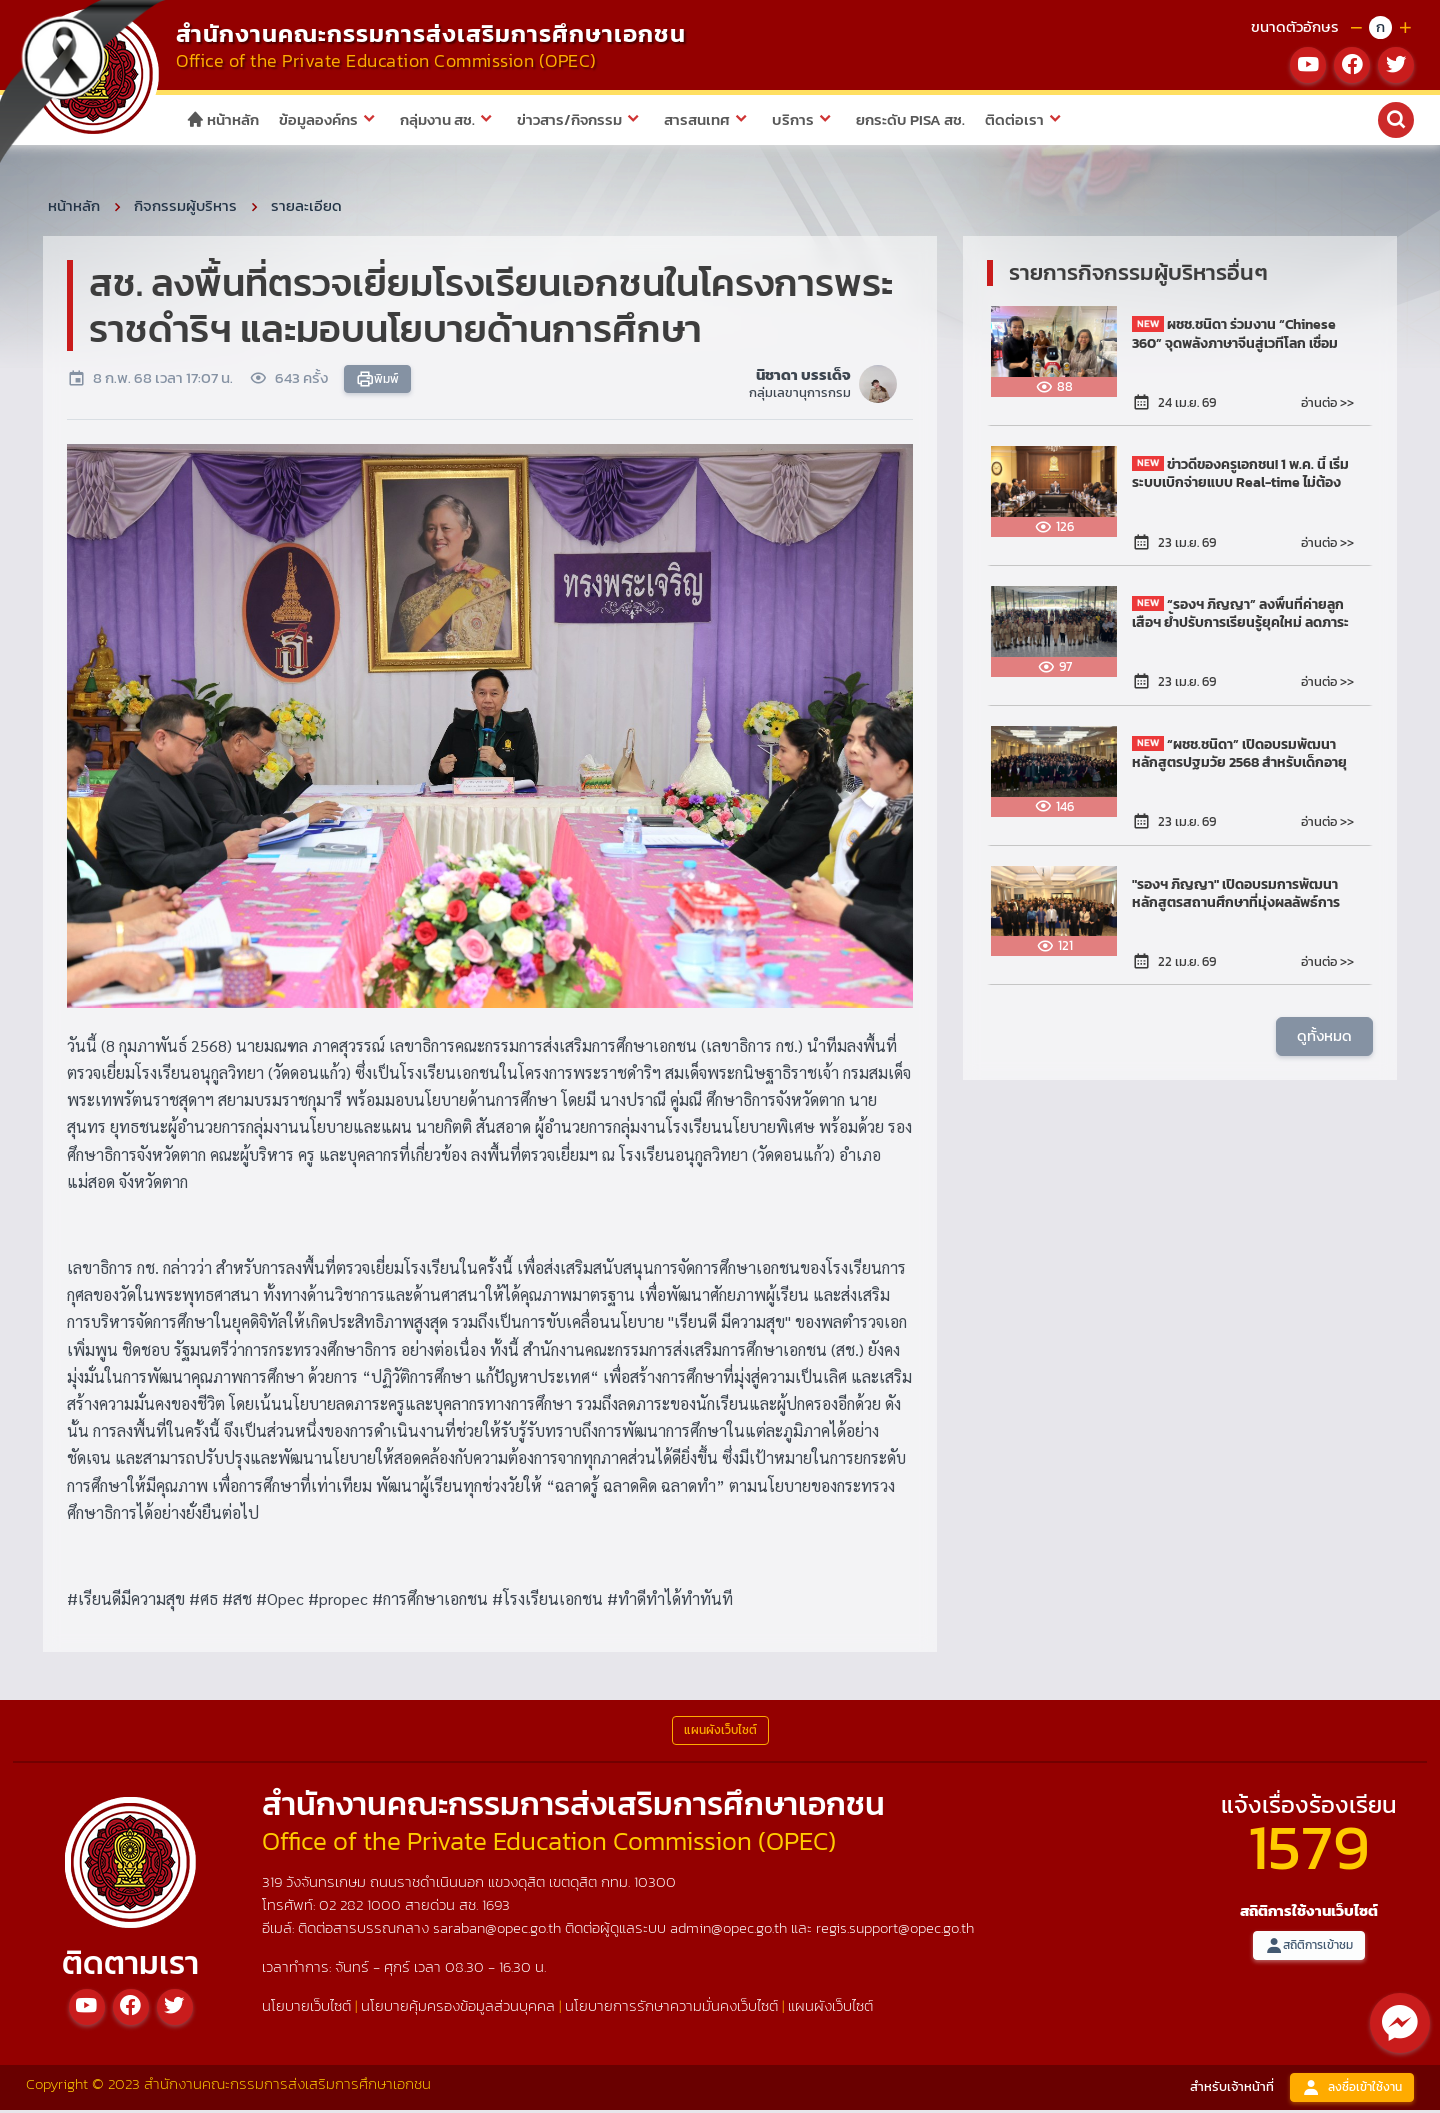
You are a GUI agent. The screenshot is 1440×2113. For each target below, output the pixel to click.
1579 (1309, 1849)
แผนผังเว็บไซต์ (830, 2008)
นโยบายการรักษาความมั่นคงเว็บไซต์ (671, 2008)
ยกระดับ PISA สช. (910, 119)
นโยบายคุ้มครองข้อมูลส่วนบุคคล (458, 2008)
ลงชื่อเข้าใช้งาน (1352, 2090)
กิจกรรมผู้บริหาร (185, 208)
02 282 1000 (362, 1908)
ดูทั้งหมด (1324, 1039)
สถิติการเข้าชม (1309, 1948)
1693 (496, 1908)
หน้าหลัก (222, 119)
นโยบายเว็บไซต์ (306, 2008)
